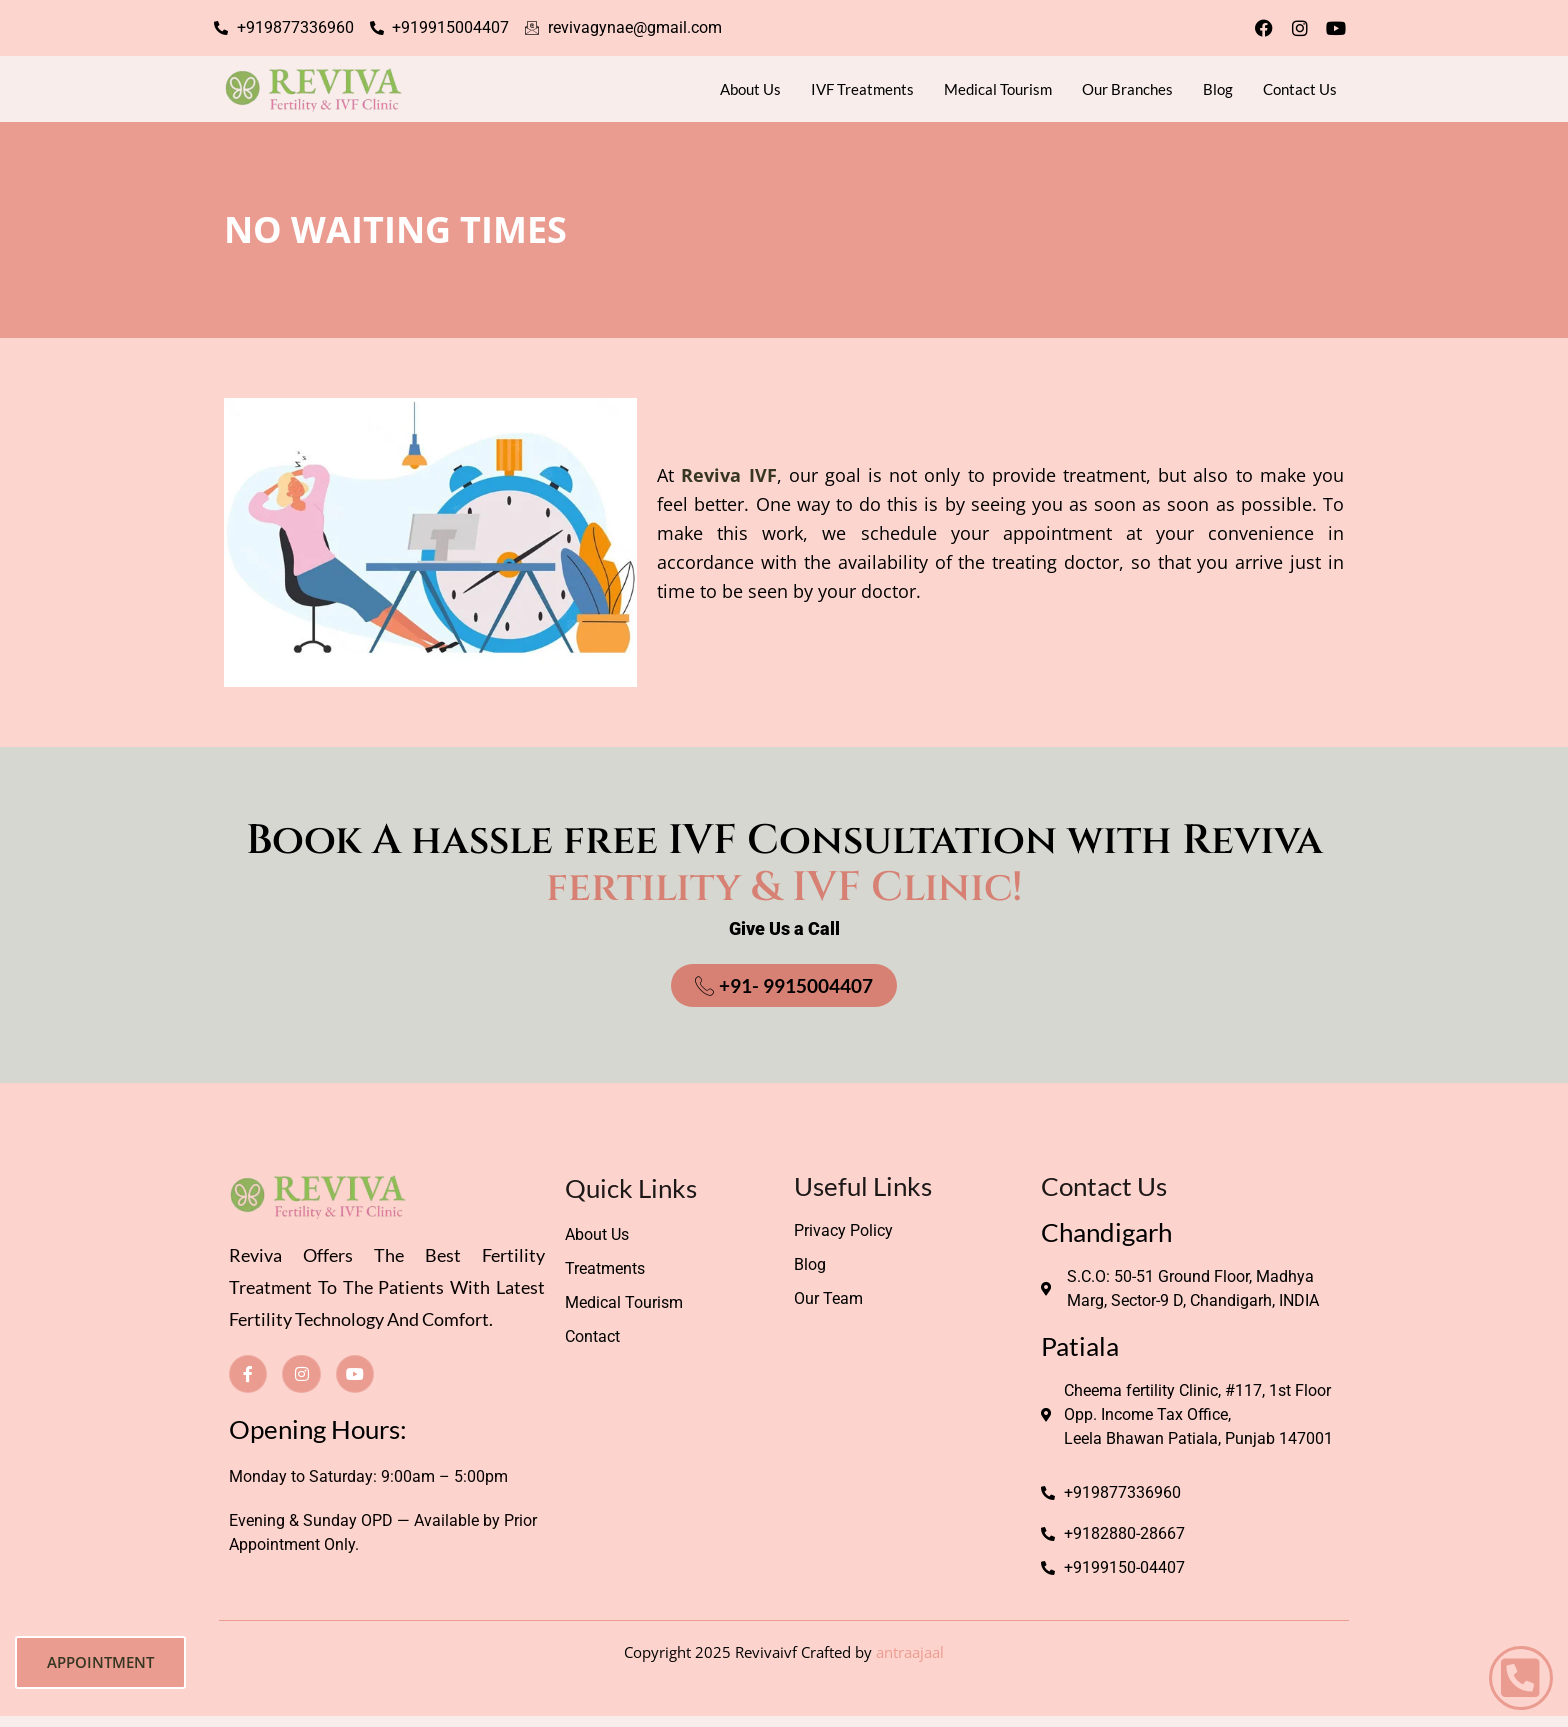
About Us (750, 89)
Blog (1218, 89)
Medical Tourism (998, 89)
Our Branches (1127, 89)
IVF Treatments (862, 89)
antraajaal (910, 1652)
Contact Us (1300, 89)
